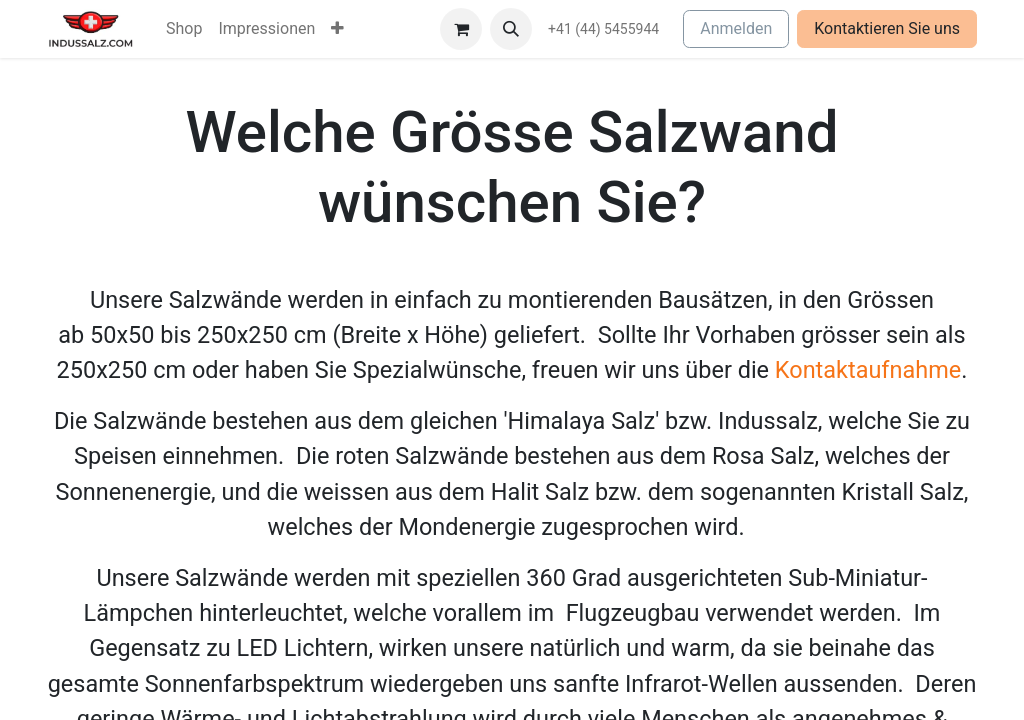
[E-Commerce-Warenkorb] (461, 29)
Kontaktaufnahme (868, 370)
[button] (511, 29)
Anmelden (736, 28)
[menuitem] (184, 29)
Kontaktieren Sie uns (887, 28)
